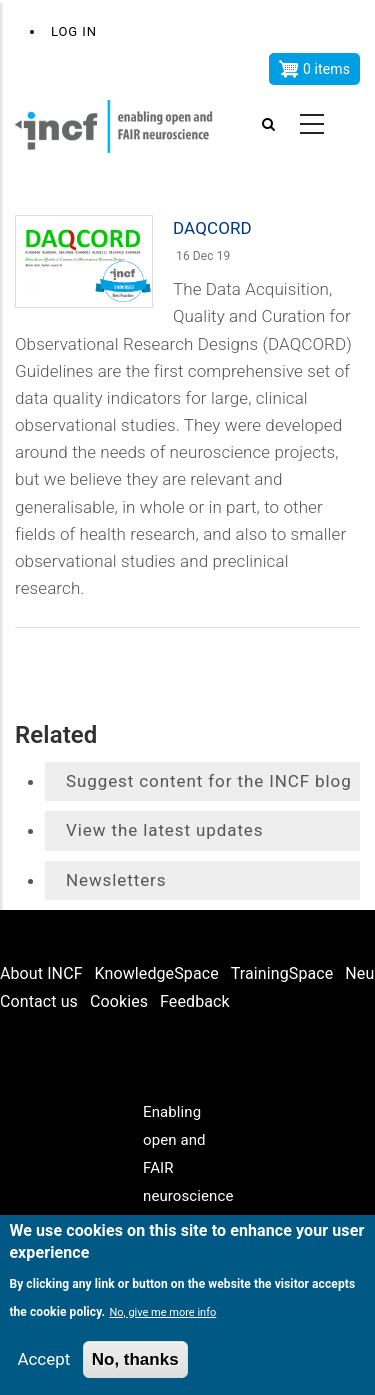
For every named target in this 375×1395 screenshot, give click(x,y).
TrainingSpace (282, 973)
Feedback (195, 1001)
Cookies (119, 1001)
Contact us (39, 1001)
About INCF (41, 973)
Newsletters (116, 880)
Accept (43, 1359)
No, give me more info (162, 1312)
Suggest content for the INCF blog (209, 781)
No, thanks (135, 1359)
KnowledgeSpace (157, 973)
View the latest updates (164, 830)
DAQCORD (212, 228)
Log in (74, 31)
